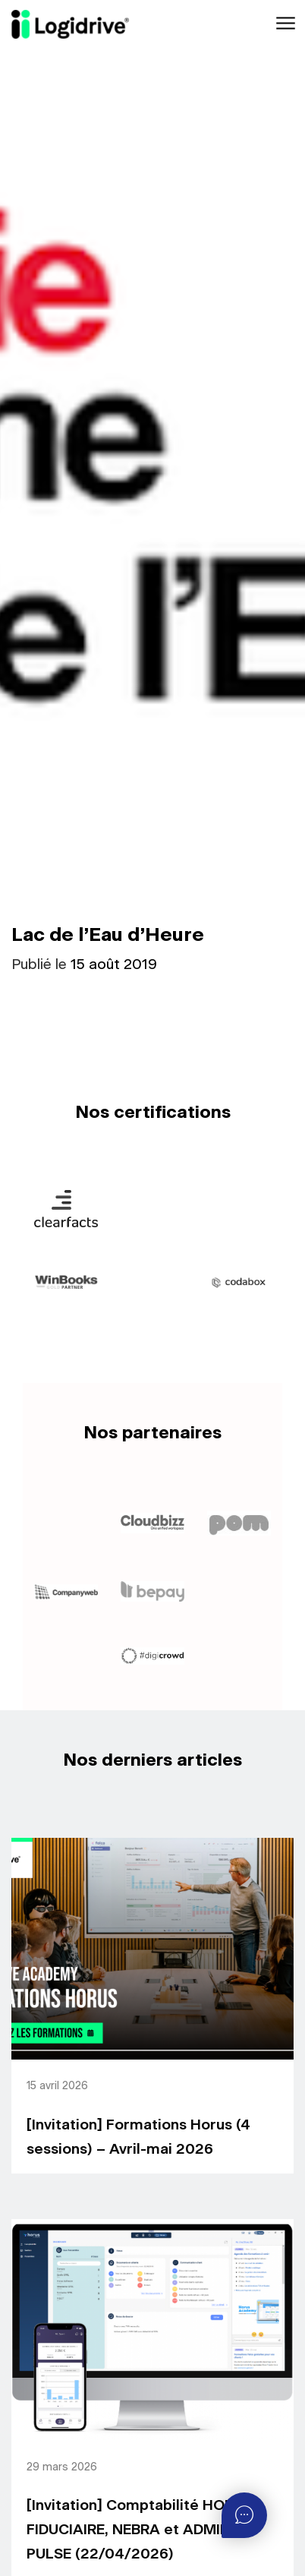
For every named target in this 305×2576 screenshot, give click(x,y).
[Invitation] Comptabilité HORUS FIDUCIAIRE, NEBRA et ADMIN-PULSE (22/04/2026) (140, 2530)
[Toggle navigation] (284, 23)
